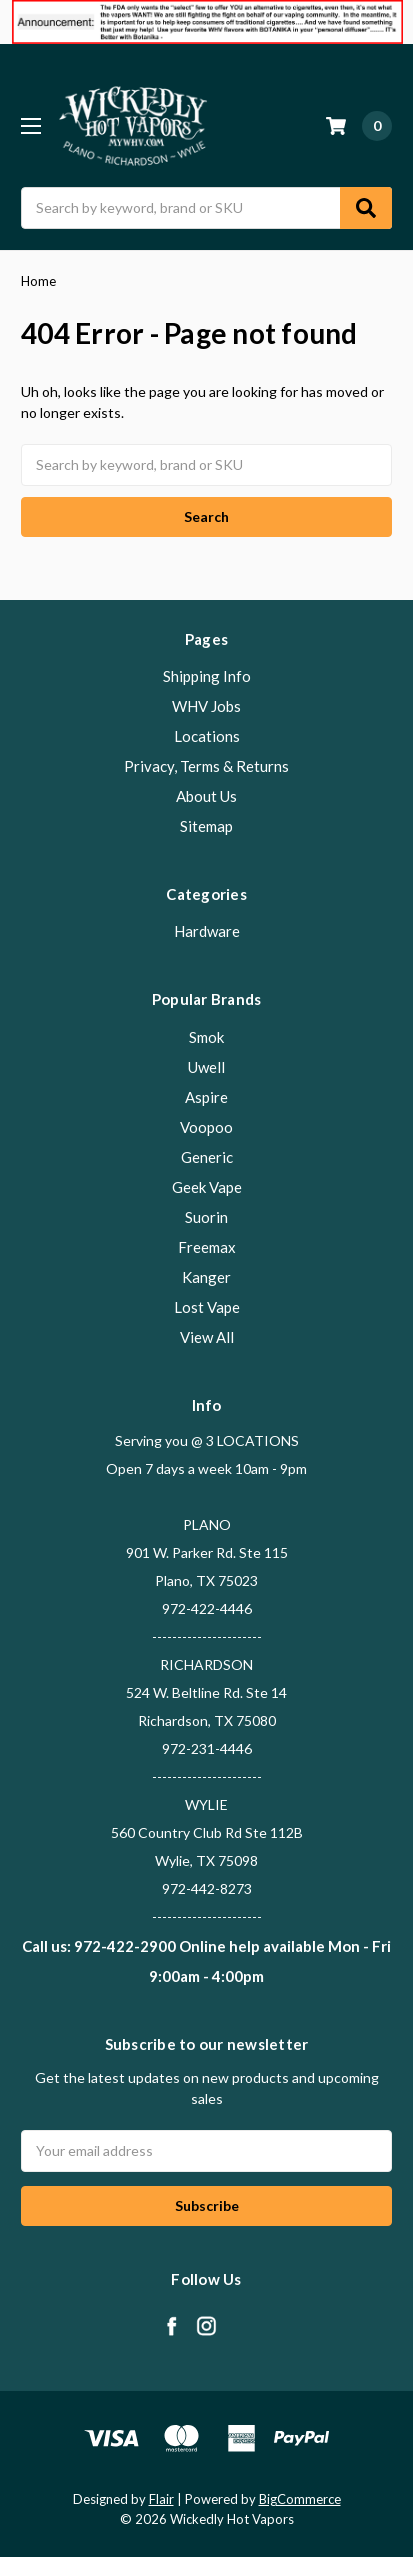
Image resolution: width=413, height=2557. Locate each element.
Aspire (206, 1097)
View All (207, 1337)
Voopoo (206, 1127)
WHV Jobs (206, 706)
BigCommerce (300, 2499)
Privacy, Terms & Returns (206, 766)
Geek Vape (207, 1187)
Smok (206, 1037)
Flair (161, 2499)
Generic (207, 1157)
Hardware (207, 931)
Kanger (206, 1277)
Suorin (206, 1217)
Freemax (207, 1247)
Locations (207, 736)
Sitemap (206, 826)
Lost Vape (207, 1307)
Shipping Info (207, 676)
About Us (206, 796)
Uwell (206, 1067)
